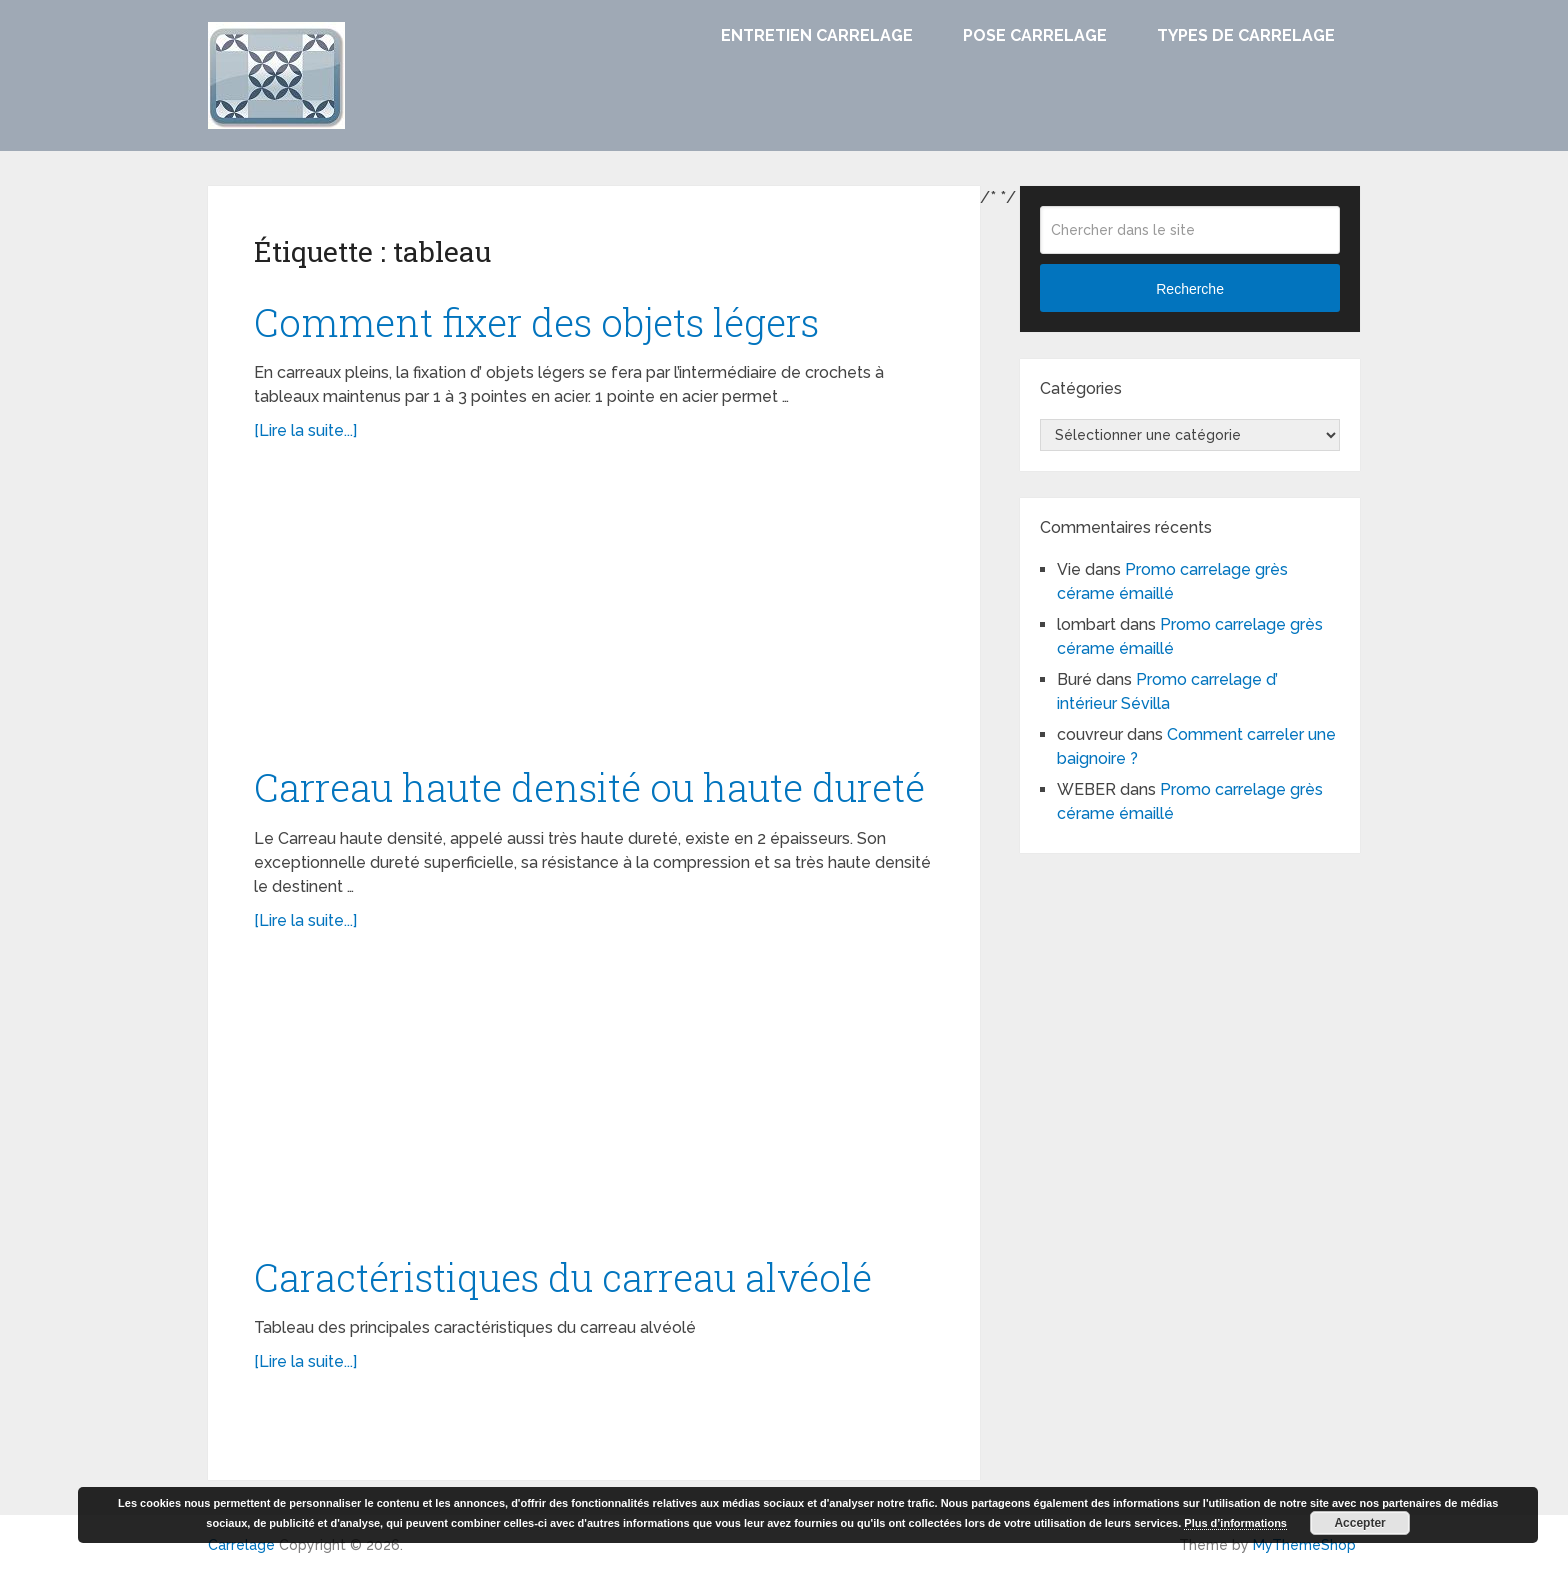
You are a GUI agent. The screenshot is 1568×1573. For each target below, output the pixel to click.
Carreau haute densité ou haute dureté (589, 787)
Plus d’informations (1235, 1523)
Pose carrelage (1035, 35)
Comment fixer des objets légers (536, 322)
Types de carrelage (1246, 35)
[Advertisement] (594, 613)
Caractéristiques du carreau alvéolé (563, 1277)
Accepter (1359, 1523)
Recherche (1190, 289)
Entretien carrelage (817, 35)
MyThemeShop (1304, 1545)
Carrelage (241, 1545)
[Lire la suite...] (305, 430)
